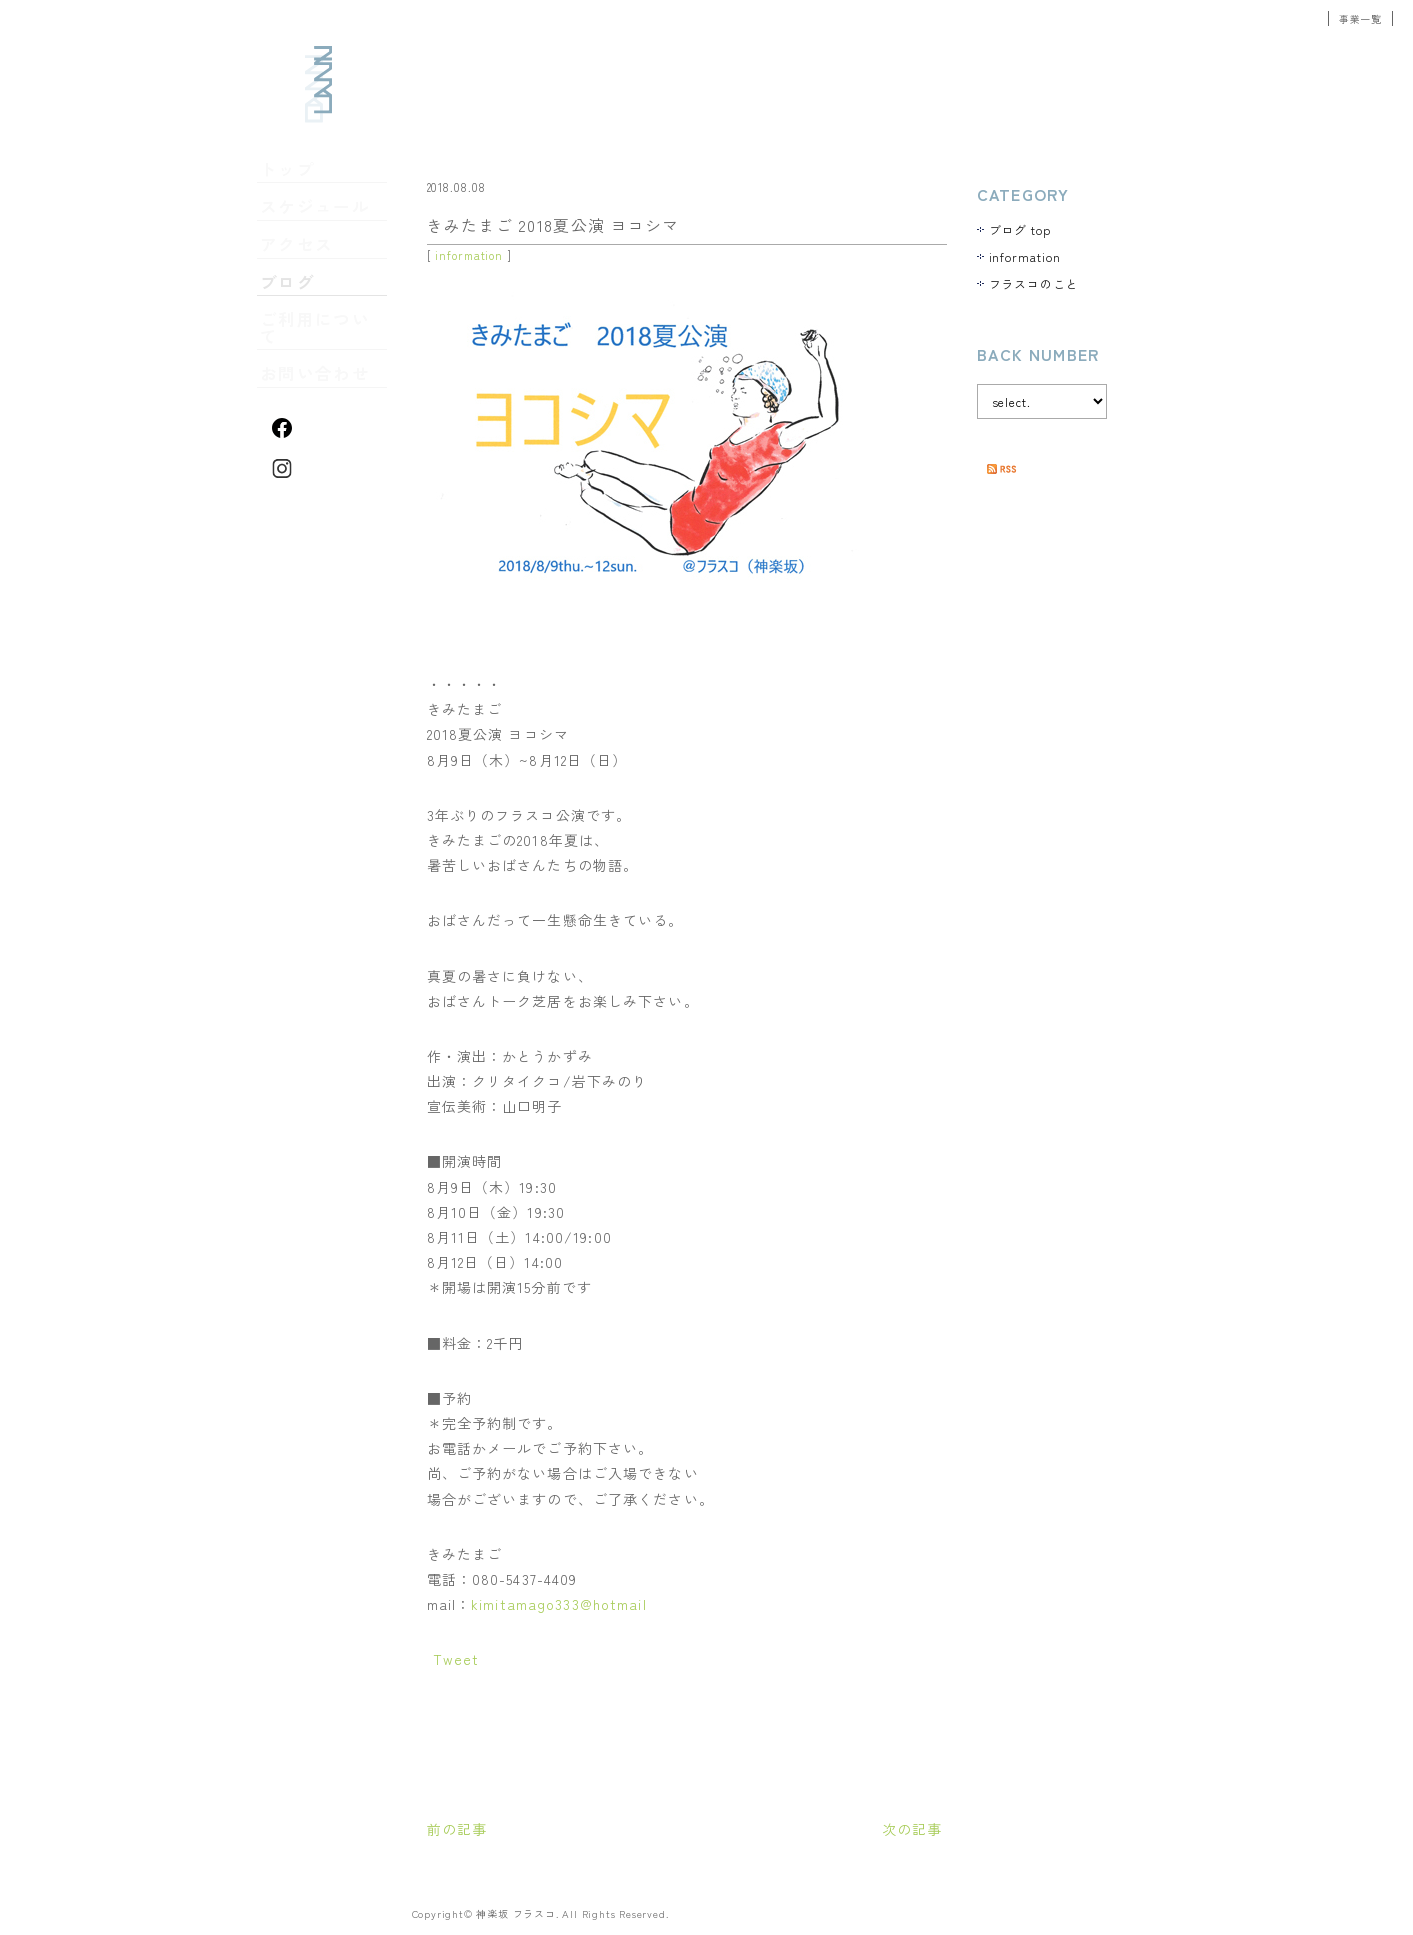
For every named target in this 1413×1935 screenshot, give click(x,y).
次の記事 (912, 1829)
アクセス (298, 256)
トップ (291, 190)
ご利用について (317, 322)
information (469, 255)
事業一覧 (1360, 18)
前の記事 (457, 1829)
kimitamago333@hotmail (559, 1604)
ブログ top (1020, 229)
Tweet (456, 1659)
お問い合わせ (311, 355)
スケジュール (311, 223)
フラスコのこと (1034, 283)
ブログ (291, 289)
